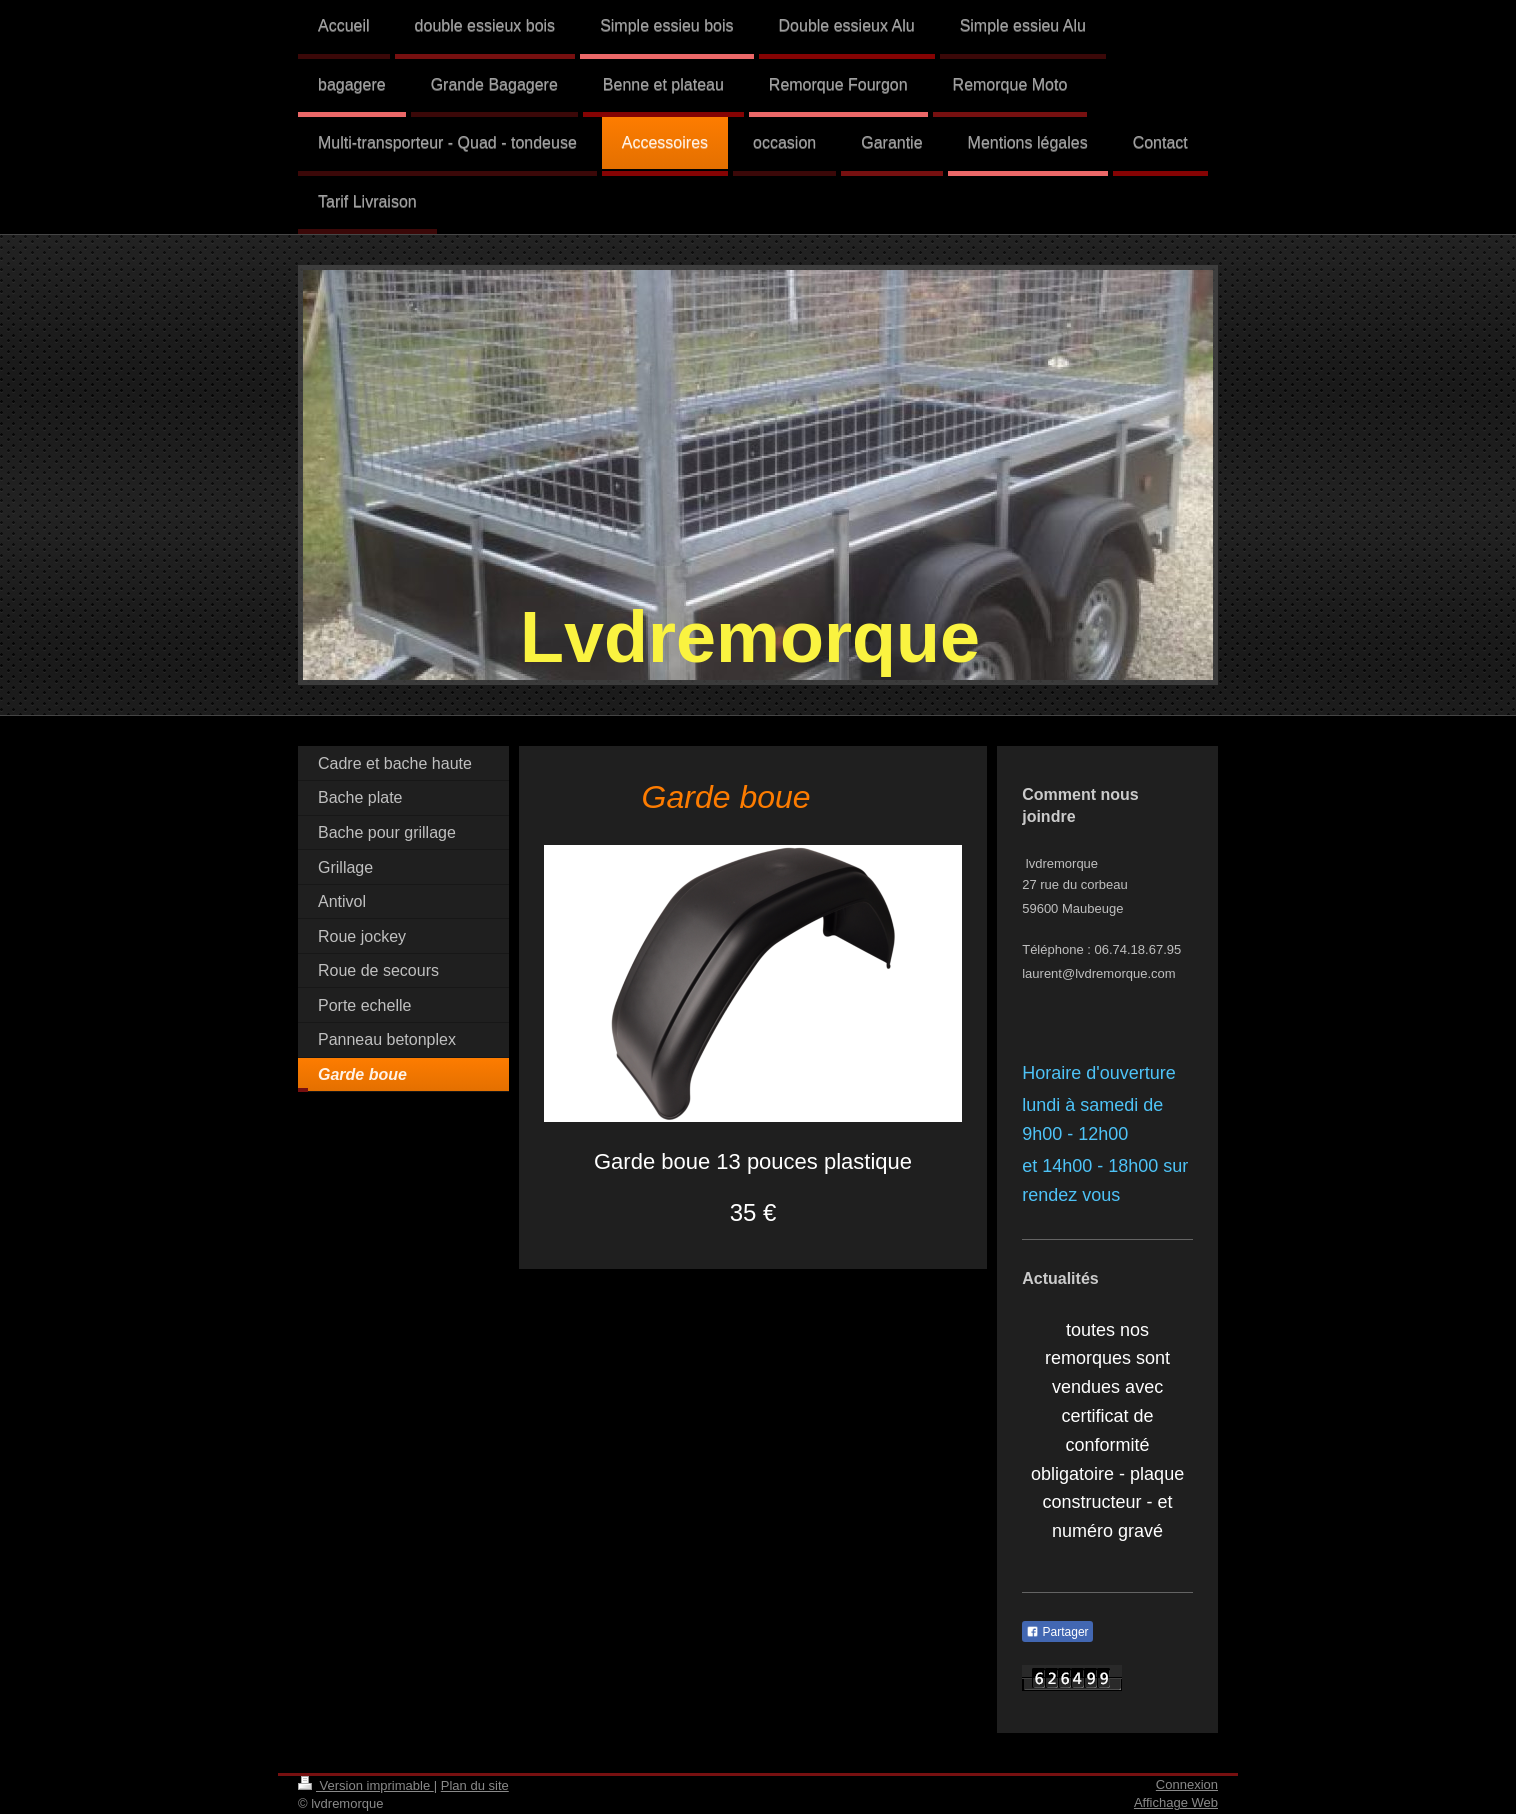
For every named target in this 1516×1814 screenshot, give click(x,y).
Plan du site (475, 1785)
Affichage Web (1176, 1802)
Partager (1057, 1632)
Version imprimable (366, 1785)
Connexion (1187, 1784)
